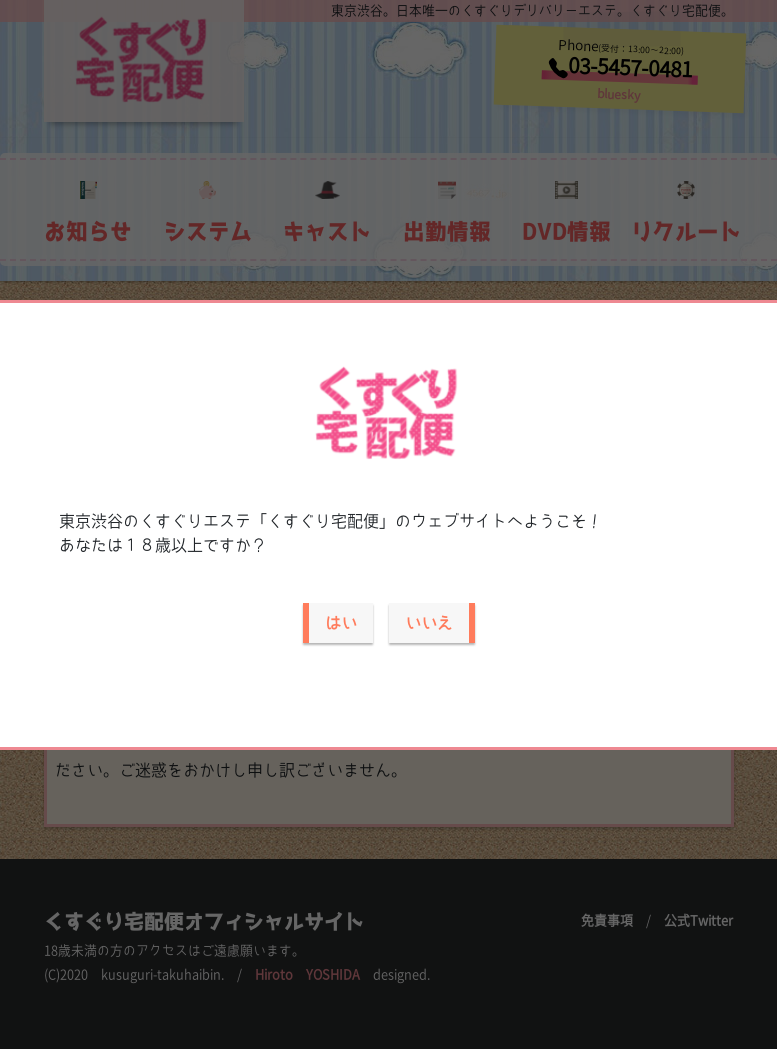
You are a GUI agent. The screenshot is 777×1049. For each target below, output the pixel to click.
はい (341, 623)
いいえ (429, 623)
